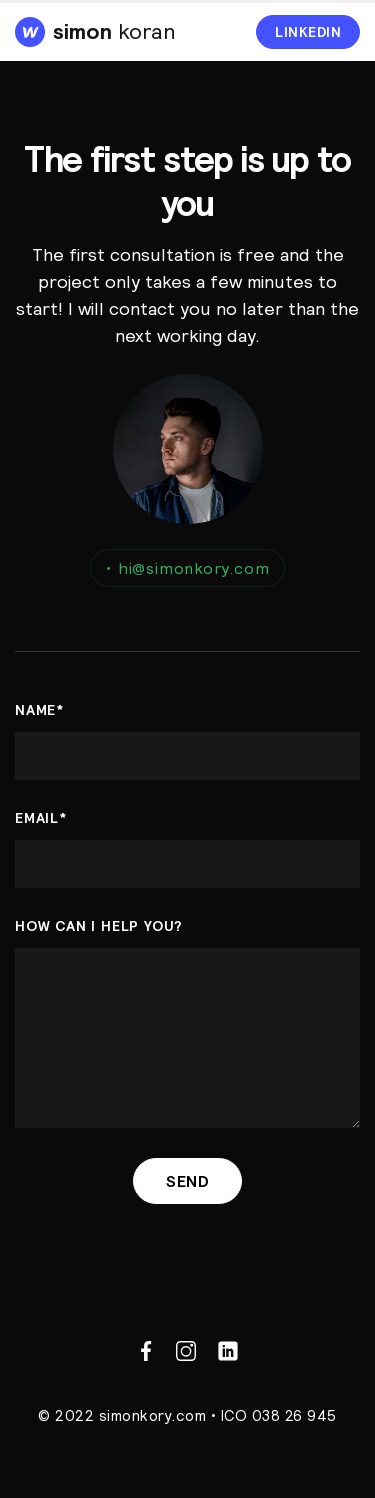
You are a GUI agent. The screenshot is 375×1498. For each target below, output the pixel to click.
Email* (41, 818)
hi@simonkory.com (187, 568)
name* (39, 710)
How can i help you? (99, 926)
